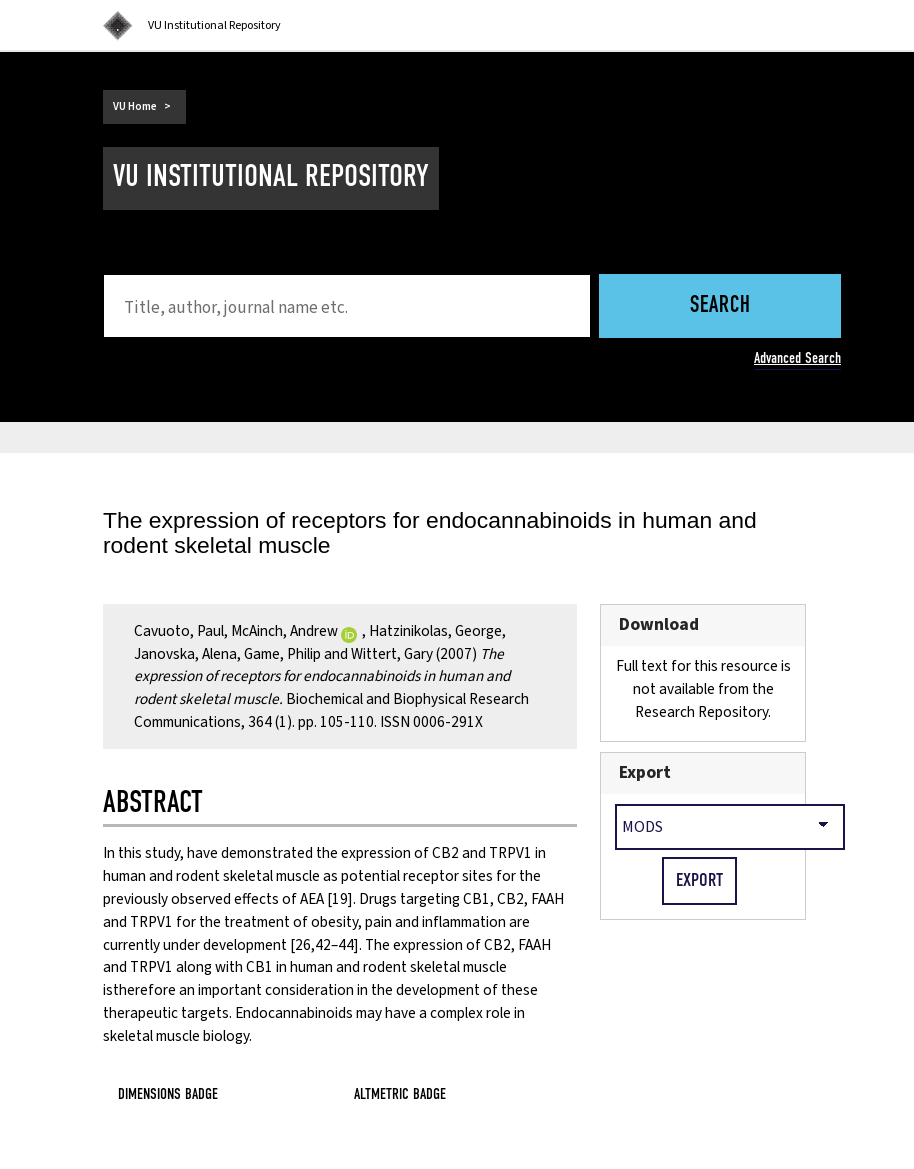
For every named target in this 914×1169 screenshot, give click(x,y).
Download (659, 624)
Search (720, 306)
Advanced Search (797, 358)
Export (645, 772)
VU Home (135, 106)
